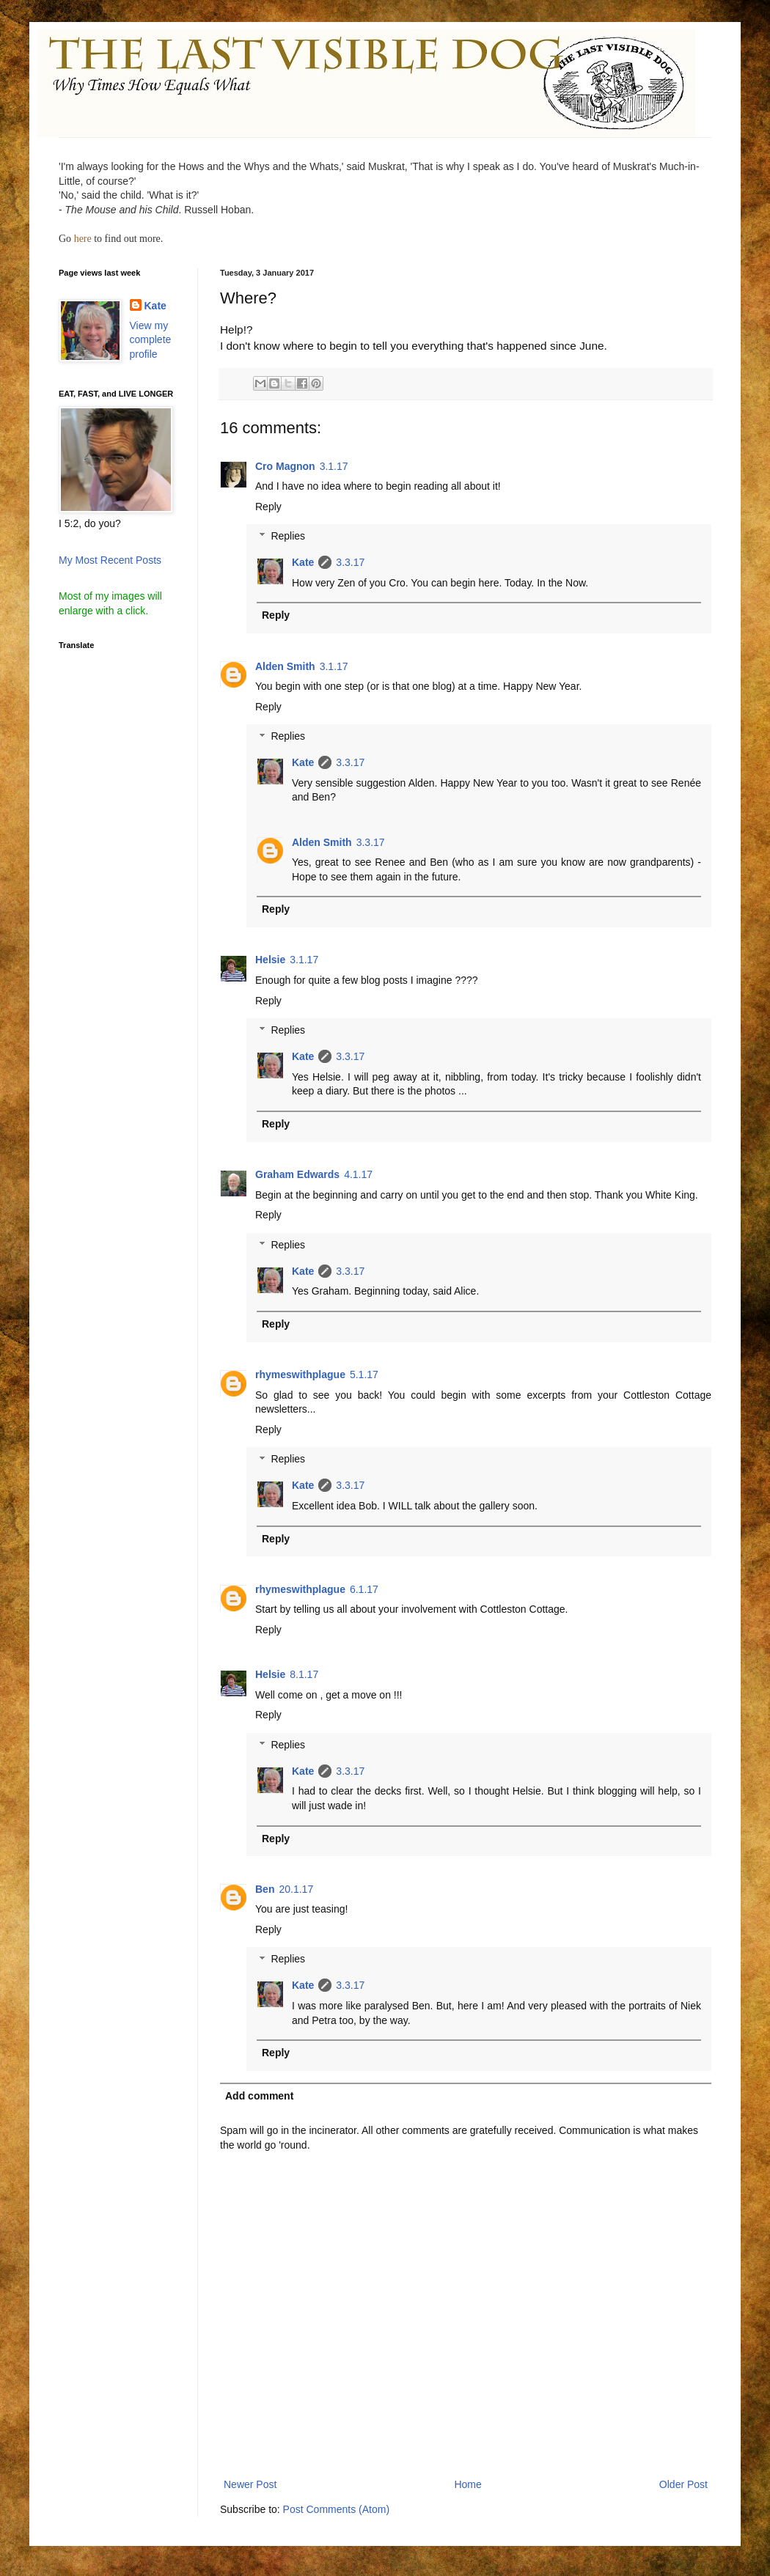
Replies (288, 536)
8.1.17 (304, 1674)
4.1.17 (358, 1174)
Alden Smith (285, 666)
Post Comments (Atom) (336, 2509)
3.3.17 (350, 562)
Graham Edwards (297, 1174)
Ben (264, 1889)
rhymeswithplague (300, 1374)
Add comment (259, 2096)
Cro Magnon (285, 466)
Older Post (683, 2484)
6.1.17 (364, 1589)
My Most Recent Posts (110, 560)
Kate (303, 562)
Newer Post (250, 2484)
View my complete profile (151, 340)
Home (467, 2484)
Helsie (270, 959)
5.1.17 (364, 1374)
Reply (268, 506)
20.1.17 (296, 1889)
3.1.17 (334, 466)
